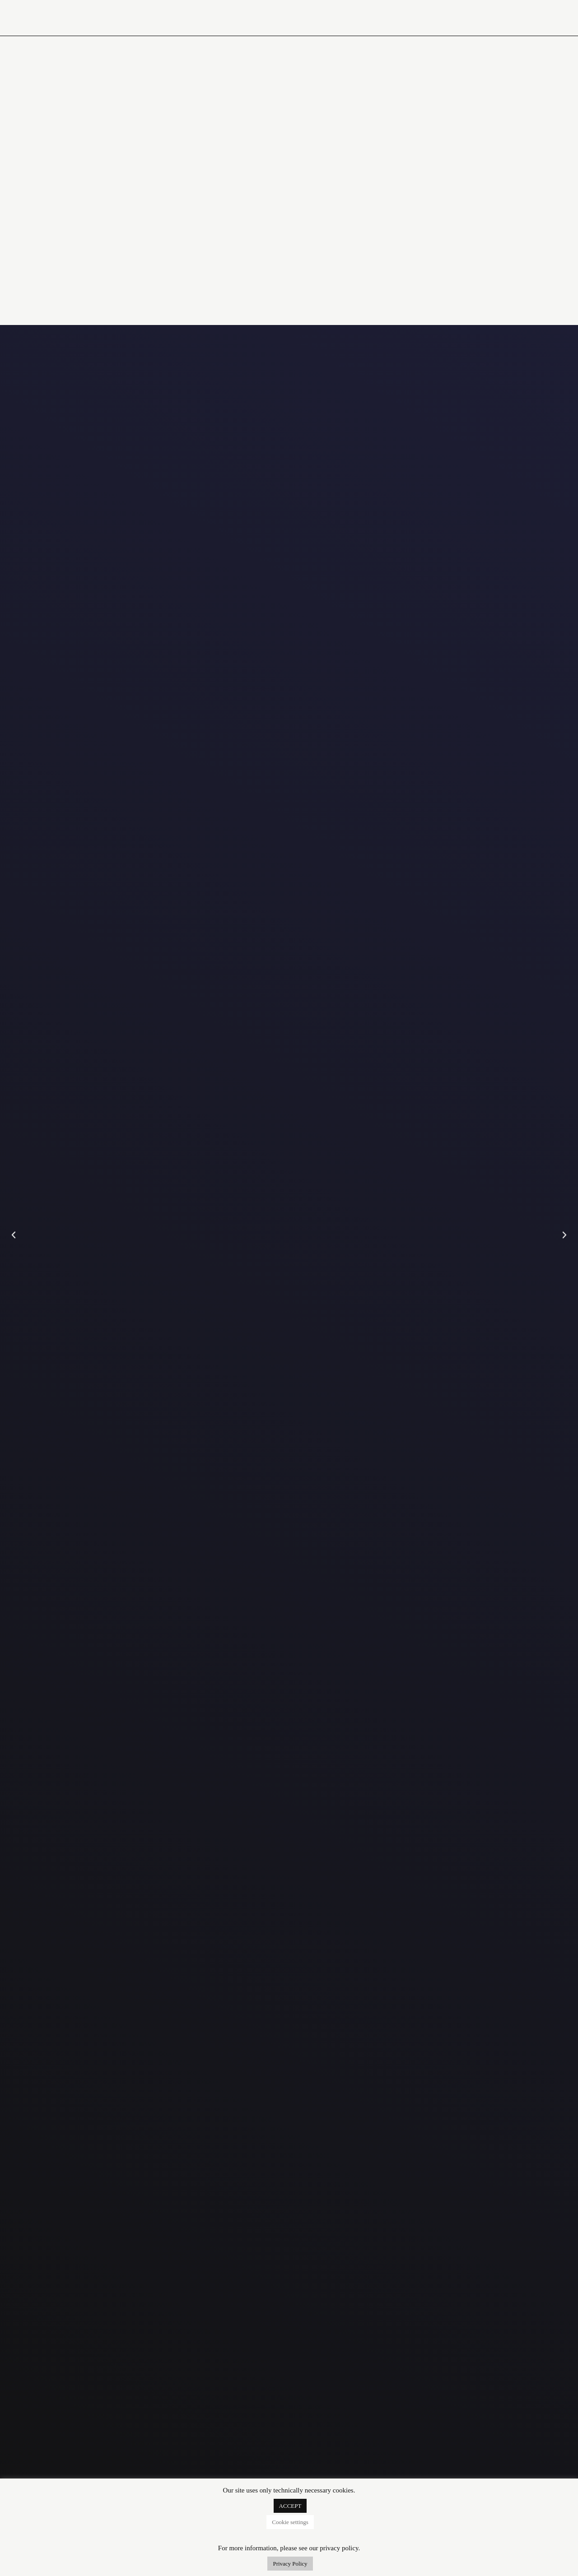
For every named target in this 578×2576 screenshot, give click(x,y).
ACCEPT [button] (290, 2505)
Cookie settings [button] (290, 2522)
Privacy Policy (290, 2563)
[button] (13, 1234)
